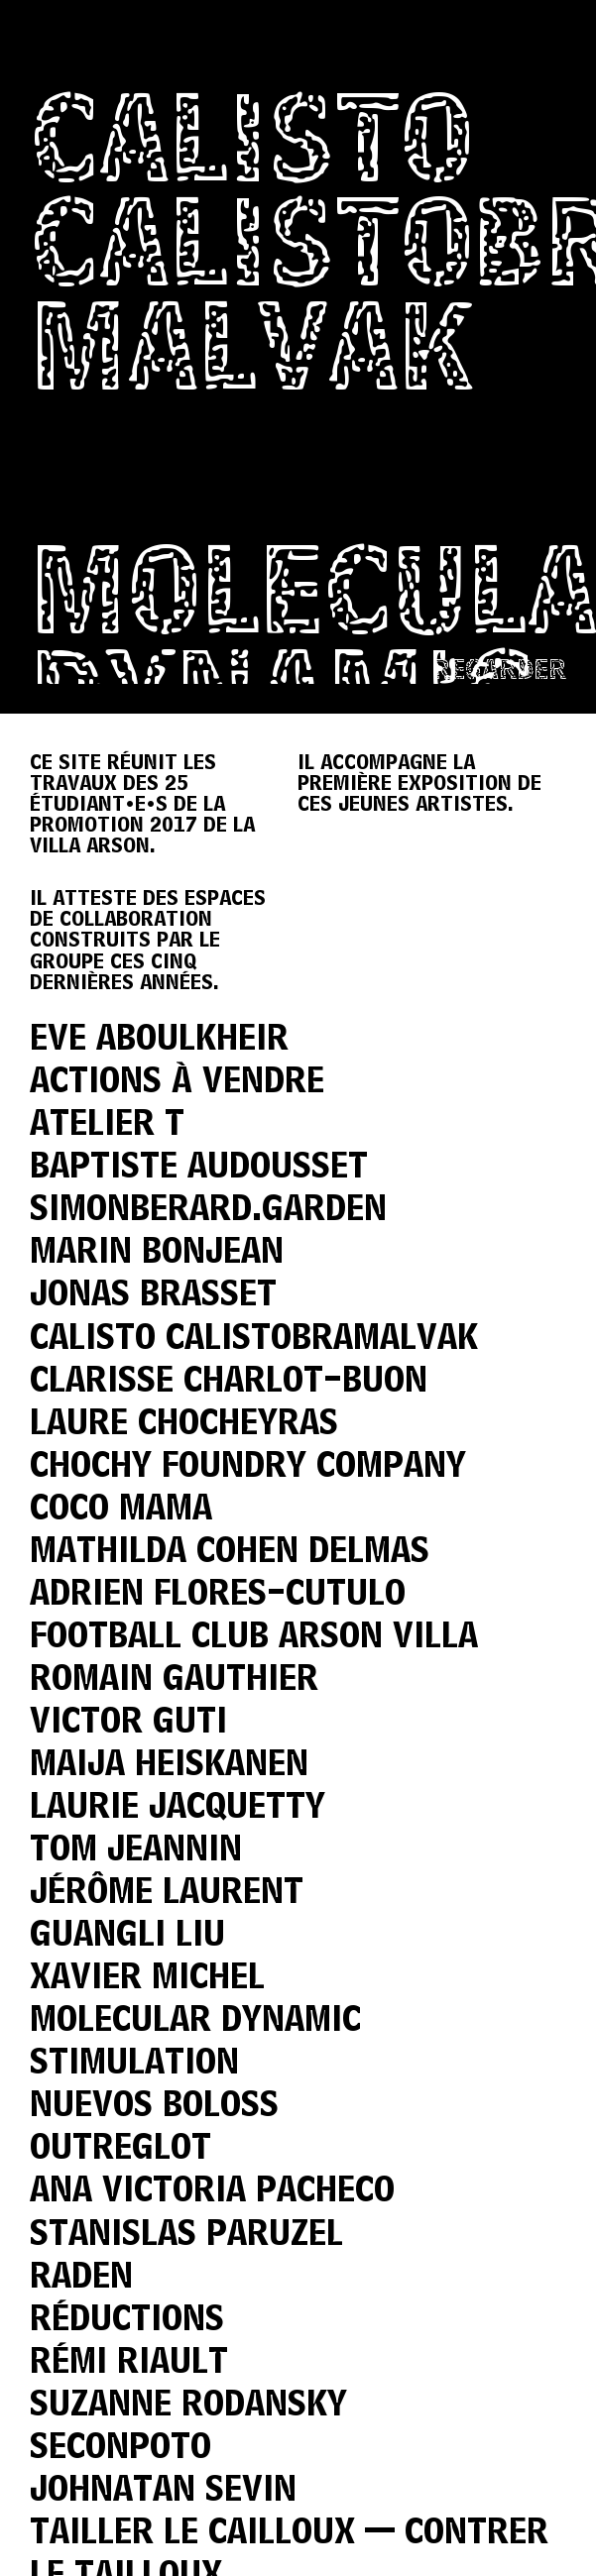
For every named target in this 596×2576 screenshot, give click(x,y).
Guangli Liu (127, 1936)
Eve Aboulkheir (159, 1040)
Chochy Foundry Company (248, 1467)
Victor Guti (128, 1723)
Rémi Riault (129, 2363)
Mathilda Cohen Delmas (229, 1552)
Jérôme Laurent (166, 1893)
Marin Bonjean (157, 1253)
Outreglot (120, 2149)
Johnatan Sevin (163, 2491)
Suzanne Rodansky (188, 2406)
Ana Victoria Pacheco (212, 2192)
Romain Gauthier (174, 1680)
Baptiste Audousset (199, 1168)
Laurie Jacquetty (177, 1808)
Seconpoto (120, 2448)
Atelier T (107, 1125)
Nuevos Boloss (154, 2106)
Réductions (127, 2320)
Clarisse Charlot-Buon (228, 1382)
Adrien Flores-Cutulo (218, 1595)
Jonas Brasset (153, 1296)
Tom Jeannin (136, 1851)
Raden (81, 2278)
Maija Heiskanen (169, 1765)
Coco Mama (121, 1510)
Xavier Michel (147, 1978)
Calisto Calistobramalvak (254, 1339)
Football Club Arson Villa (254, 1637)
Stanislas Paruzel (186, 2235)
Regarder (499, 672)
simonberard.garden (208, 1210)
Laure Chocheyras (184, 1424)
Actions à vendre (177, 1082)
